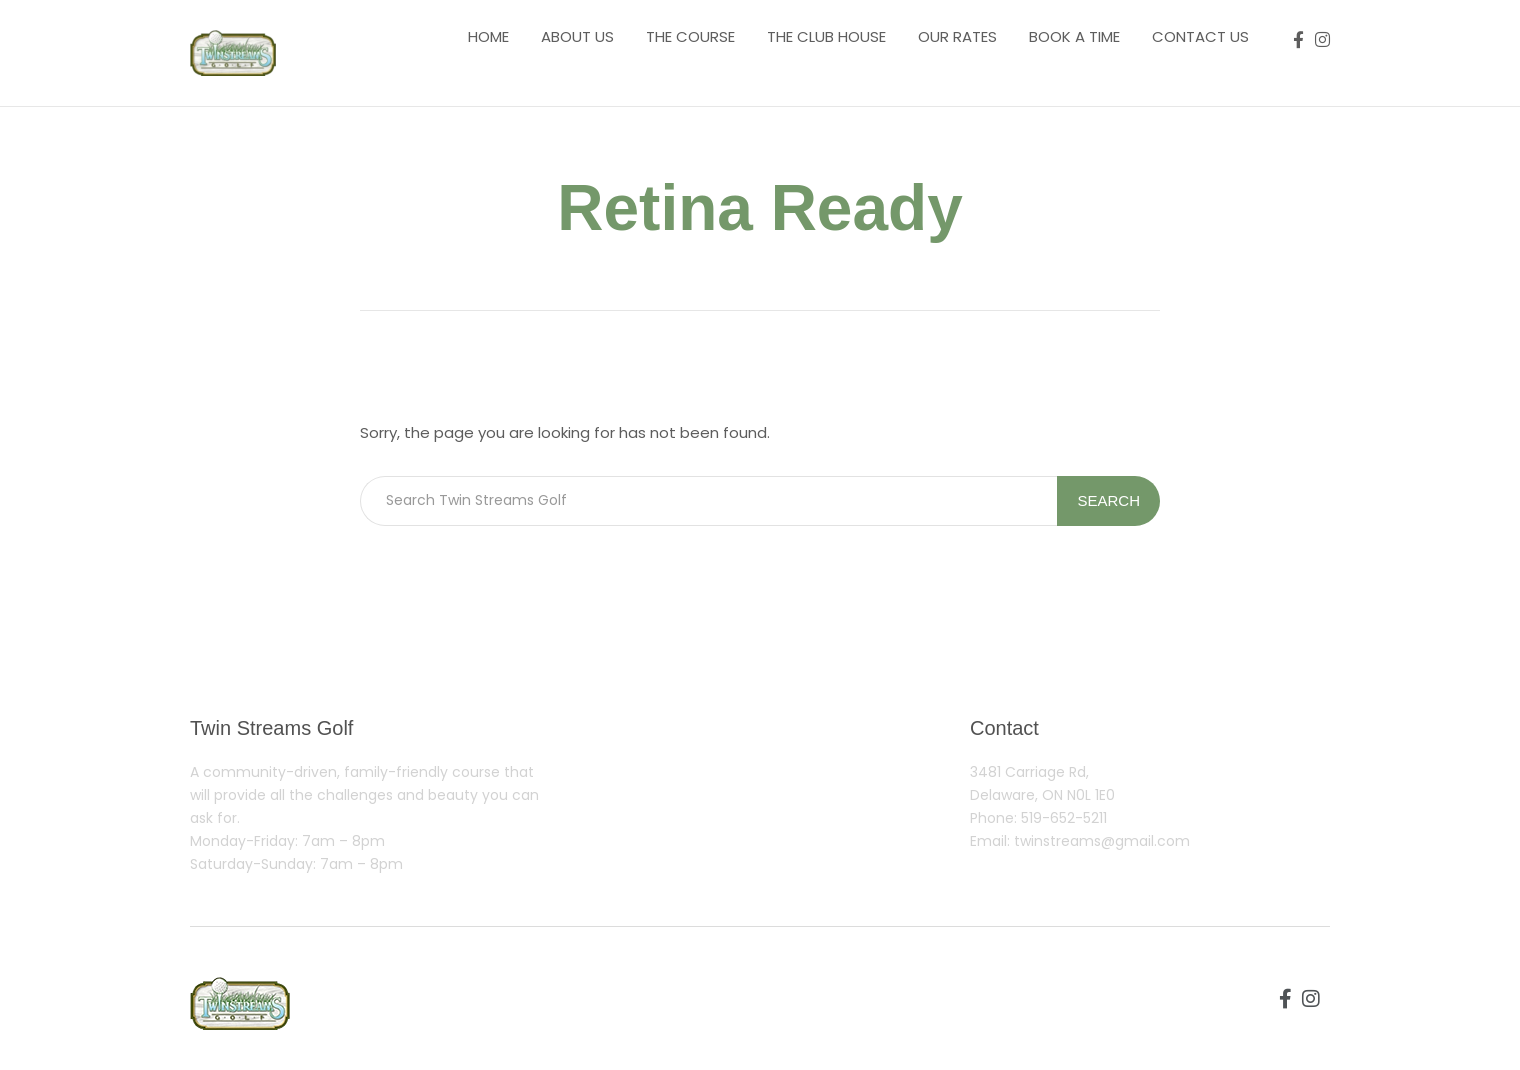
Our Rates (957, 36)
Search (1108, 500)
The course (690, 36)
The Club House (826, 36)
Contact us (1200, 36)
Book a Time (1074, 36)
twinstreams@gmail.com (1102, 841)
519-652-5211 (1064, 818)
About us (577, 36)
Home (488, 36)
